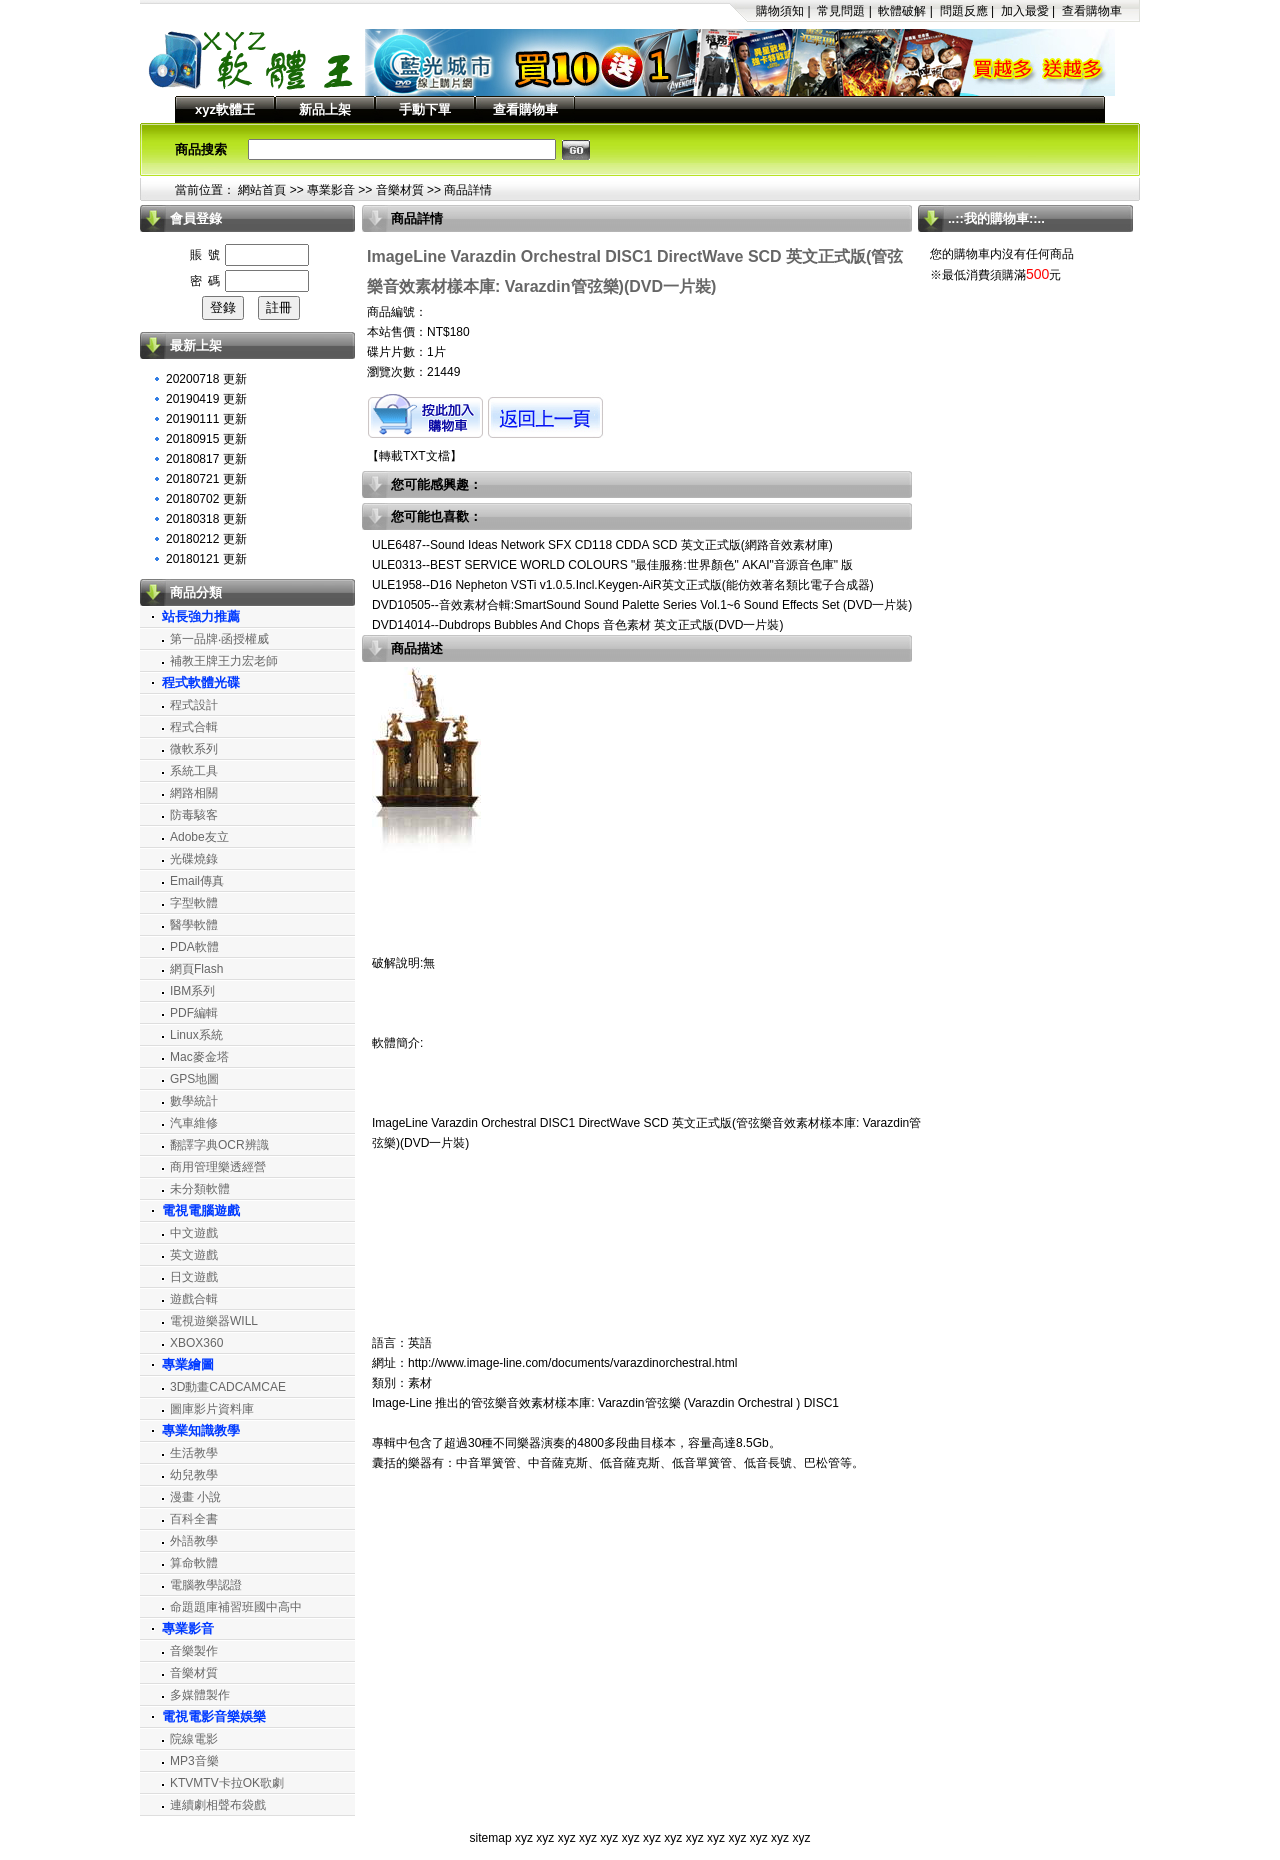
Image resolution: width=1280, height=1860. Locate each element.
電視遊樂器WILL (214, 1321)
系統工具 (194, 771)
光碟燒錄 (194, 859)
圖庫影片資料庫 (212, 1409)
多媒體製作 (200, 1695)
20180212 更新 (206, 539)
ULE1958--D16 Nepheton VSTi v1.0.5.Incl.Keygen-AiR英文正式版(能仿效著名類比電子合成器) (623, 585)
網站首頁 (262, 190)
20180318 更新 (206, 519)
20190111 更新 (206, 419)
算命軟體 (194, 1563)
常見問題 (841, 11)
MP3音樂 (194, 1761)
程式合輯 (194, 727)
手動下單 (425, 109)
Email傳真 (197, 881)
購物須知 (780, 11)
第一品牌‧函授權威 (219, 639)
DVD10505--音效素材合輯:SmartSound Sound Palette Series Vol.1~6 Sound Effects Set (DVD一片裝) (642, 605)
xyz (524, 1838)
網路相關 (194, 793)
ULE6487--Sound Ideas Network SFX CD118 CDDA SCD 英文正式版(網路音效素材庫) (602, 545)
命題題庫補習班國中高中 (236, 1607)
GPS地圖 (194, 1079)
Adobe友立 (199, 837)
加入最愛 (1025, 11)
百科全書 (194, 1519)
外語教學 (194, 1541)
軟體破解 (902, 11)
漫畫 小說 (195, 1497)
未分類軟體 (200, 1189)
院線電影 (194, 1739)
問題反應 (964, 11)
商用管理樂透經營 (218, 1167)
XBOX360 (196, 1343)
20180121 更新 (206, 559)
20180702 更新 (206, 499)
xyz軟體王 (225, 109)
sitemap (491, 1838)
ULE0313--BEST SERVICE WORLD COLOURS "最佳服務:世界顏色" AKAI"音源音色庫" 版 (612, 565)
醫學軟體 (194, 925)
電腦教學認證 (206, 1585)
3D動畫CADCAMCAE (228, 1387)
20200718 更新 (206, 379)
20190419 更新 (206, 399)
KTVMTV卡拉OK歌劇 (227, 1783)
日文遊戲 (194, 1277)
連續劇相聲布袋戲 (218, 1805)
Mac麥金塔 (199, 1057)
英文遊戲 (194, 1255)
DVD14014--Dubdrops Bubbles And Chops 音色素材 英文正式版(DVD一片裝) (577, 625)
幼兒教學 (194, 1475)
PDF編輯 (194, 1013)
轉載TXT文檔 (414, 456)
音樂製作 (194, 1651)
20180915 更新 (206, 439)
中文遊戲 (194, 1233)
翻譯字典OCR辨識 (219, 1145)
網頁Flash (196, 969)
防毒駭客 (194, 815)
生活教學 (194, 1453)
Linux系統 (196, 1035)
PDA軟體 (194, 947)
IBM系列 (192, 991)
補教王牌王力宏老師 (224, 661)
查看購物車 (1092, 11)
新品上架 (325, 109)
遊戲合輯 (194, 1299)
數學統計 (194, 1101)
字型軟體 (194, 903)
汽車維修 (194, 1123)
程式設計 (194, 705)
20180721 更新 (206, 479)
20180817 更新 (206, 459)
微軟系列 (194, 749)
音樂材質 (400, 190)
